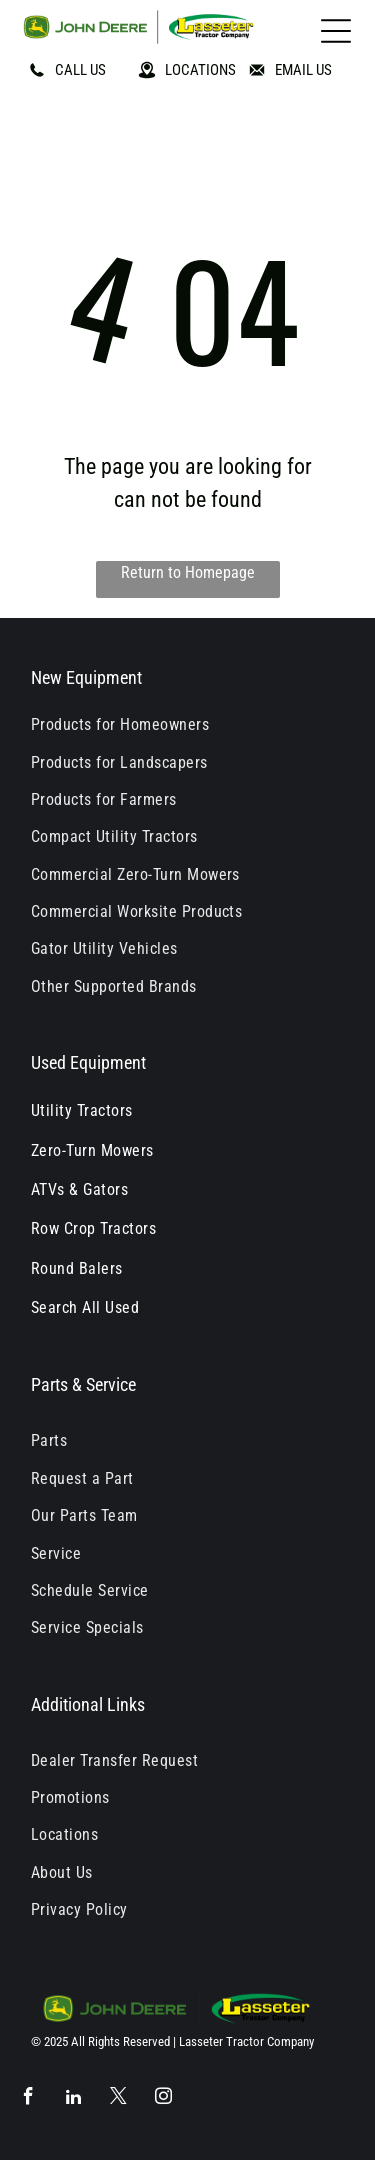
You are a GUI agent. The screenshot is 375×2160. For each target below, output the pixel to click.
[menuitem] (187, 724)
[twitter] (118, 2099)
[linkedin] (73, 2099)
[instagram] (163, 2099)
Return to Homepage (188, 572)
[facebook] (28, 2099)
